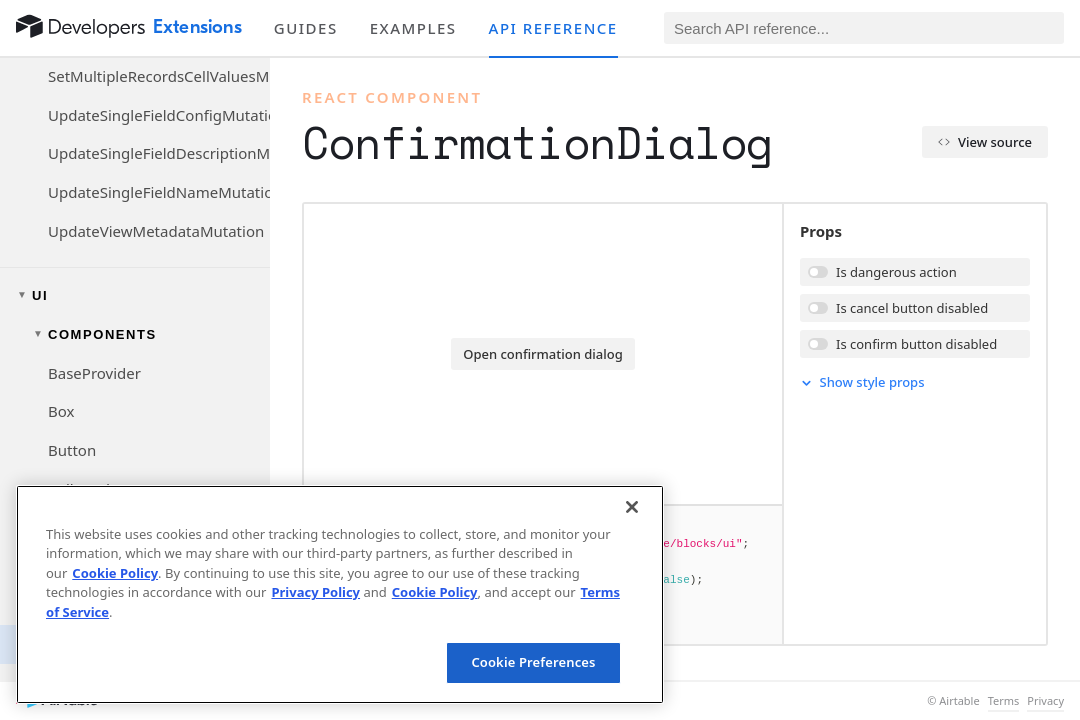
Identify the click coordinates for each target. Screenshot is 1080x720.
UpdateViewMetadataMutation (156, 231)
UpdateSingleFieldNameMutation (159, 192)
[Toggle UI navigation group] (135, 295)
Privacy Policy (315, 592)
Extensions (197, 27)
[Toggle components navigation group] (135, 334)
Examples (413, 28)
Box (61, 411)
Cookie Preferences (533, 662)
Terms (1004, 701)
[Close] (632, 507)
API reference (553, 28)
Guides (306, 28)
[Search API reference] (864, 28)
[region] (340, 594)
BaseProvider (94, 373)
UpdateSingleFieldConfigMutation (159, 115)
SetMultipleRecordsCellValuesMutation (159, 76)
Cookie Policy (115, 573)
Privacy (1045, 701)
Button (72, 450)
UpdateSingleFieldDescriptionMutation (159, 153)
